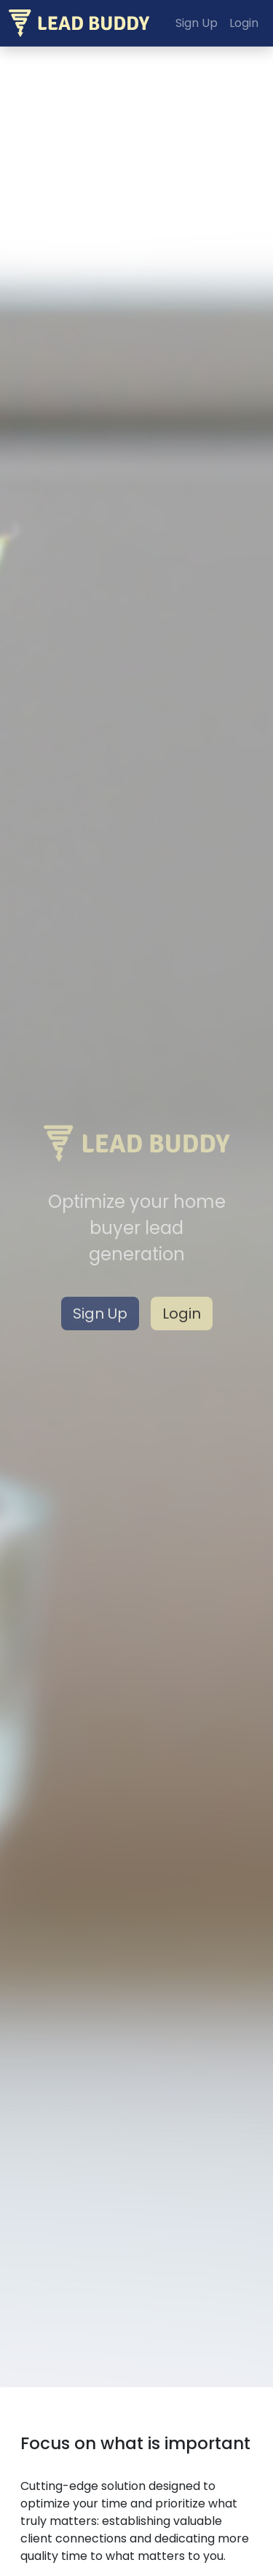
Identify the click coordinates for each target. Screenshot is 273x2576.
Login (181, 1313)
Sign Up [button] (196, 23)
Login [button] (243, 23)
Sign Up (100, 1313)
